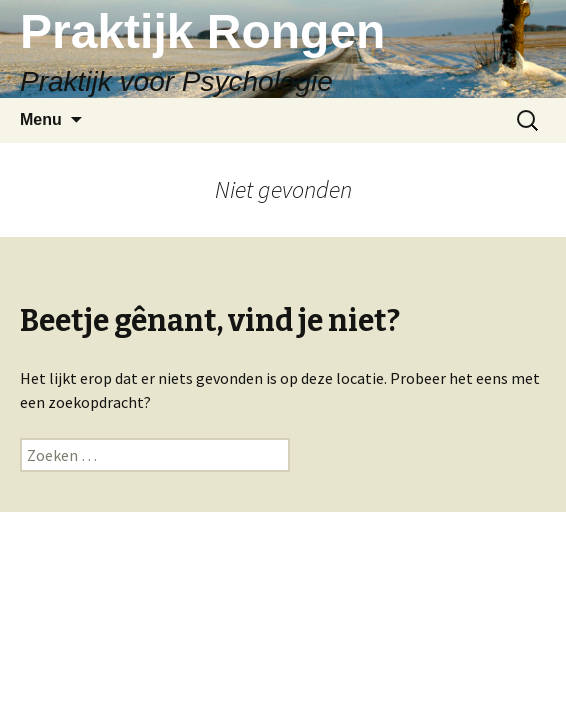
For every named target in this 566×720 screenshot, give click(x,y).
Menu (41, 119)
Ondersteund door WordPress (283, 656)
